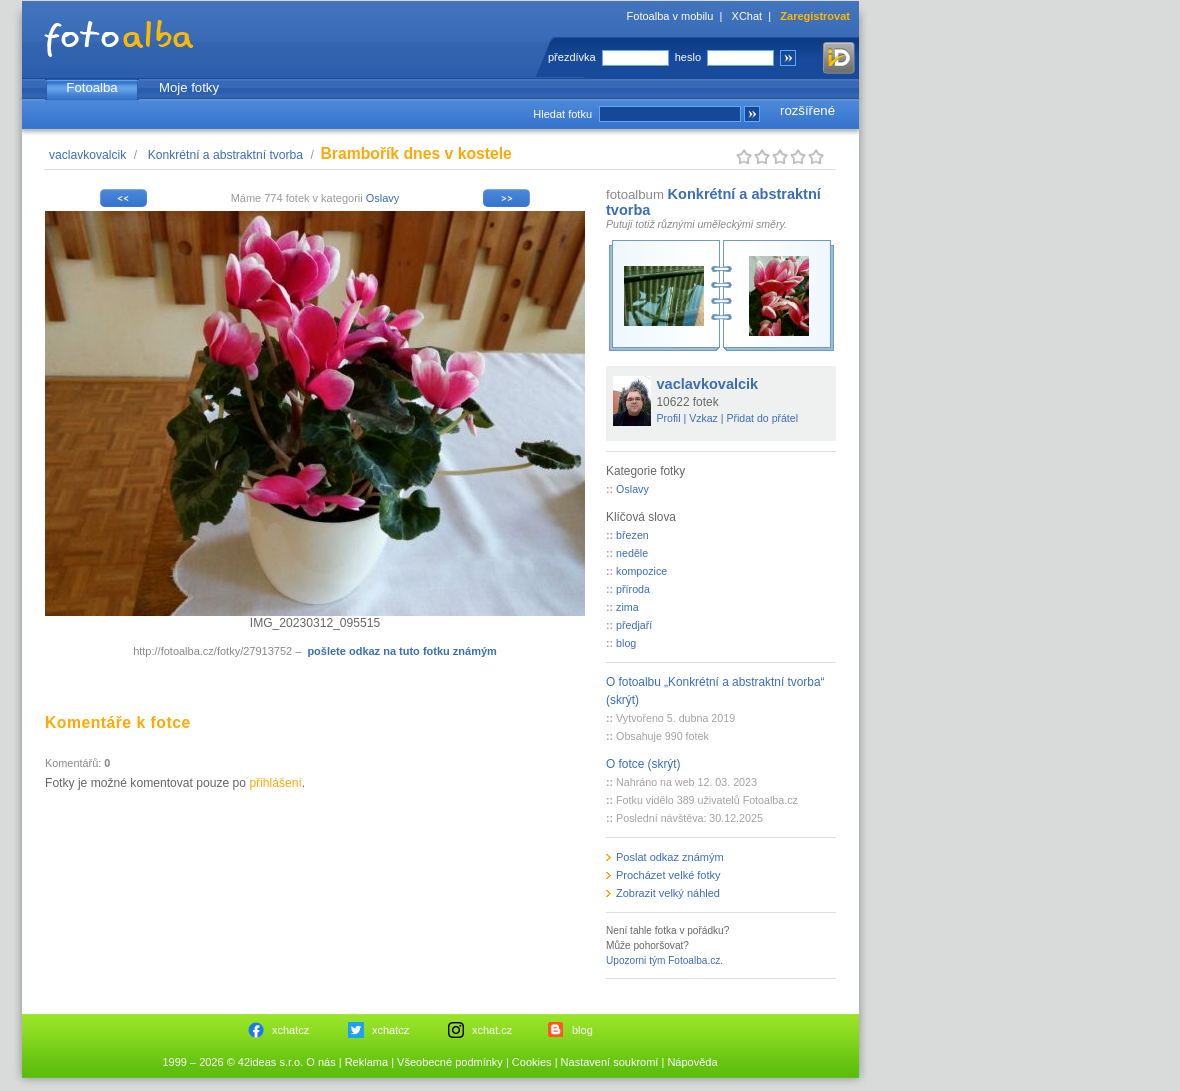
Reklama (366, 1062)
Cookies (532, 1062)
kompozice (641, 571)
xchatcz (290, 1030)
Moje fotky (189, 87)
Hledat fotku (562, 114)
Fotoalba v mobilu (670, 16)
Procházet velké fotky (668, 875)
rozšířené (807, 110)
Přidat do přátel (762, 418)
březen (632, 535)
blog (626, 643)
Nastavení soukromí (610, 1062)
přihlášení (275, 783)
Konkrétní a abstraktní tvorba (225, 155)
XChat (747, 16)
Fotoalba (91, 87)
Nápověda (692, 1062)
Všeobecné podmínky (450, 1062)
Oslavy (383, 198)
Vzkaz (703, 418)
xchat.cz (492, 1030)
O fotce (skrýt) (643, 764)
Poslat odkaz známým (670, 857)
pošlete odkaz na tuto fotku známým (401, 651)
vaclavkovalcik (87, 155)
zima (627, 607)
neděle (632, 553)
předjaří (634, 625)
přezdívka (572, 57)
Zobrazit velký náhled (668, 893)
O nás (320, 1062)
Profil (669, 418)
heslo (688, 57)
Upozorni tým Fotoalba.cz (663, 960)
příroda (633, 589)
